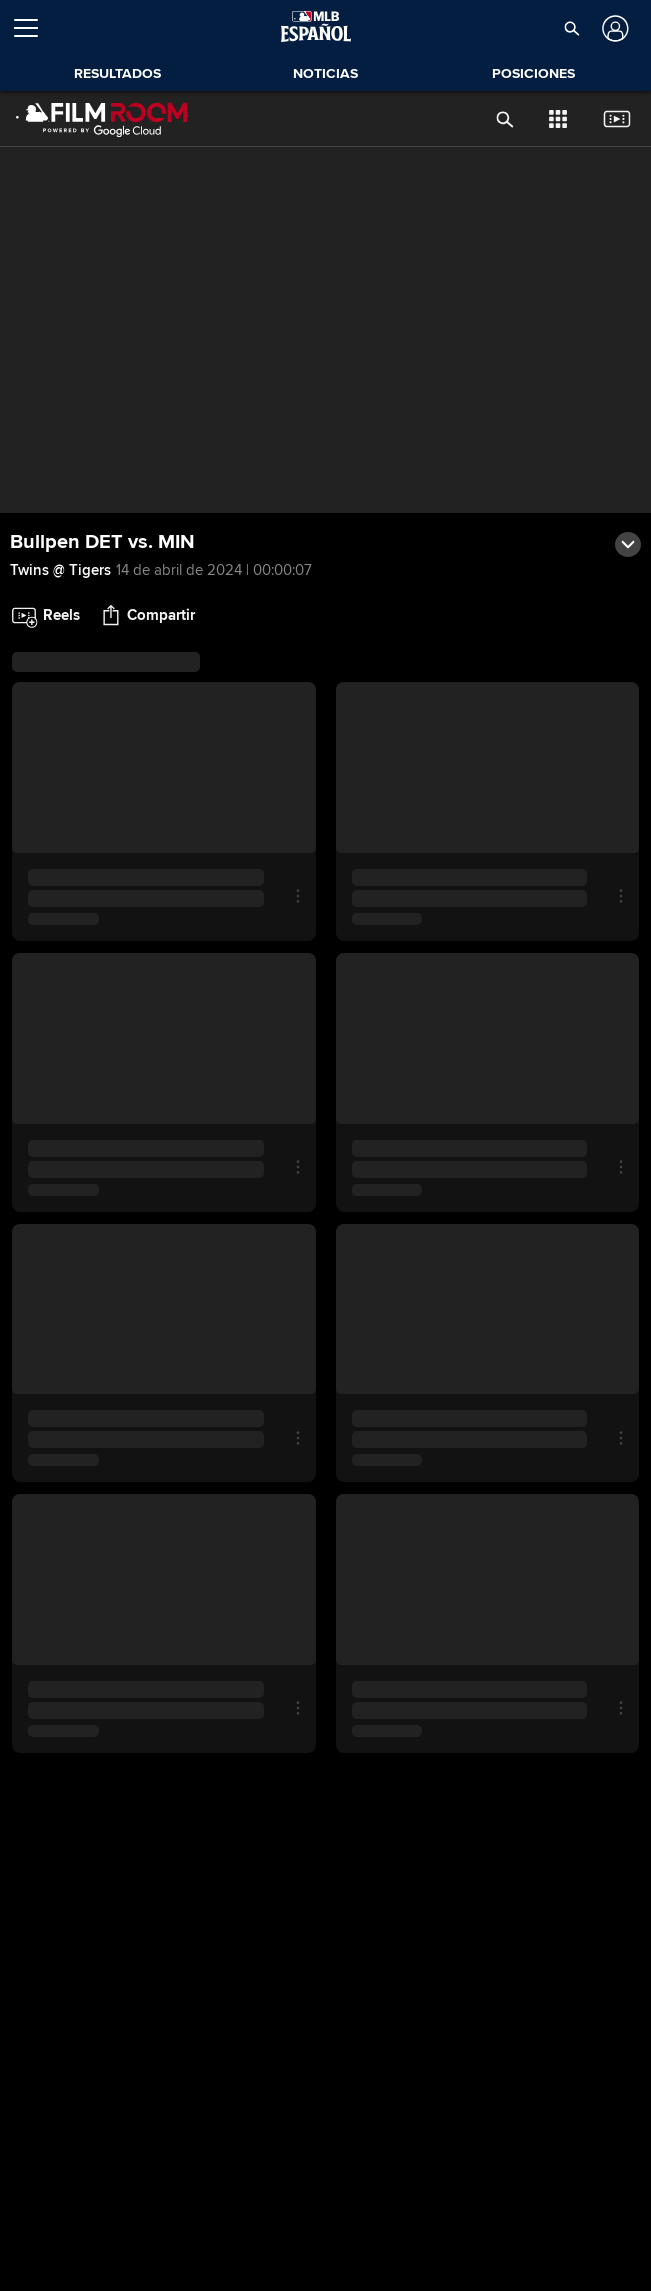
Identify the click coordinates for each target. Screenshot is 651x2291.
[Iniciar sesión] (613, 28)
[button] (572, 28)
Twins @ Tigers (60, 570)
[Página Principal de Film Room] (102, 119)
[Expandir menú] (34, 28)
